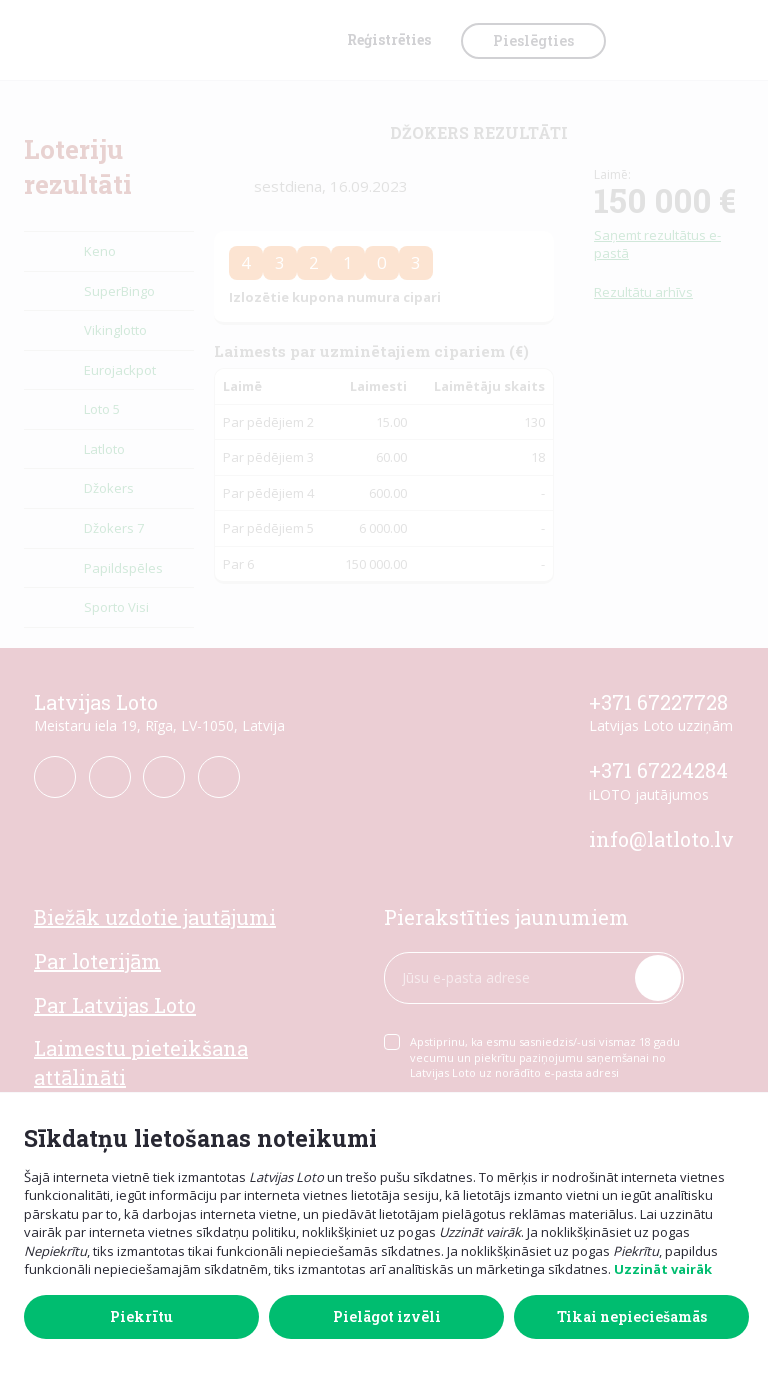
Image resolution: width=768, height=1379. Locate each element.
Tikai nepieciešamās (632, 1316)
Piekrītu (141, 1316)
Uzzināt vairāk (663, 1269)
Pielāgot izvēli (387, 1316)
